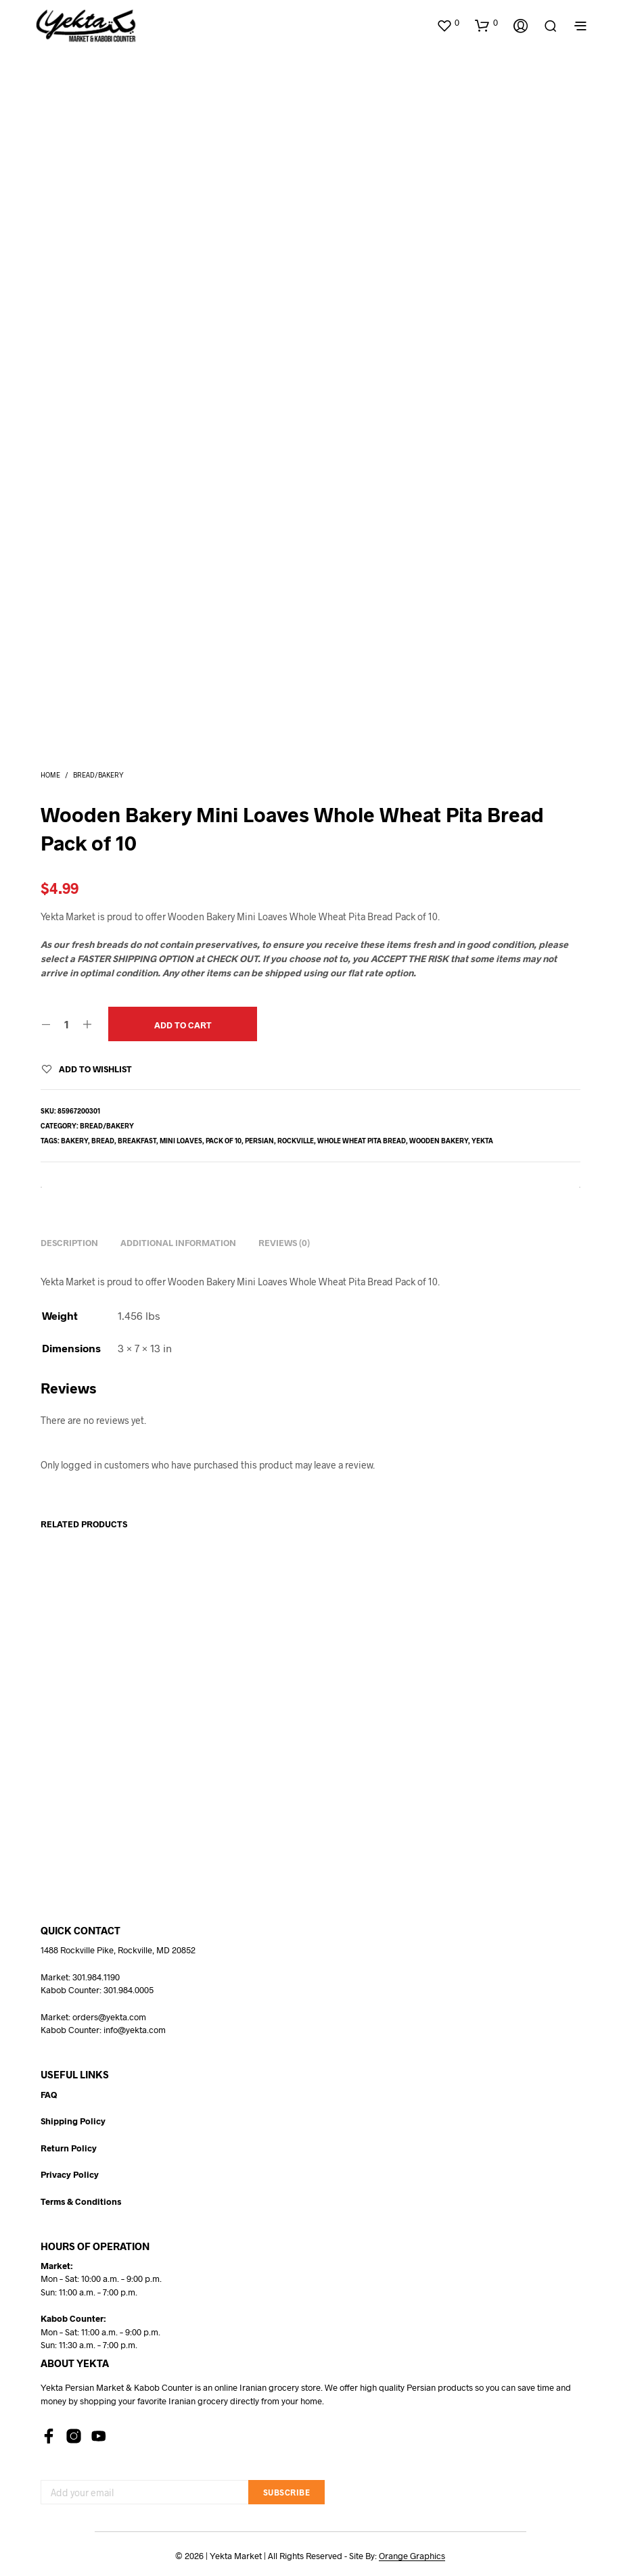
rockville (295, 1141)
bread (102, 1141)
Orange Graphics (412, 2556)
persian (259, 1141)
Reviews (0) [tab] (284, 1242)
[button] (447, 23)
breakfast (137, 1141)
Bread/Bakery (98, 775)
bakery (74, 1141)
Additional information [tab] (178, 1242)
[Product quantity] (66, 1024)
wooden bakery (438, 1141)
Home (50, 775)
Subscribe (286, 2492)
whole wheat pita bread (361, 1141)
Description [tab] (69, 1242)
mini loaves (181, 1141)
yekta (482, 1141)
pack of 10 (224, 1141)
